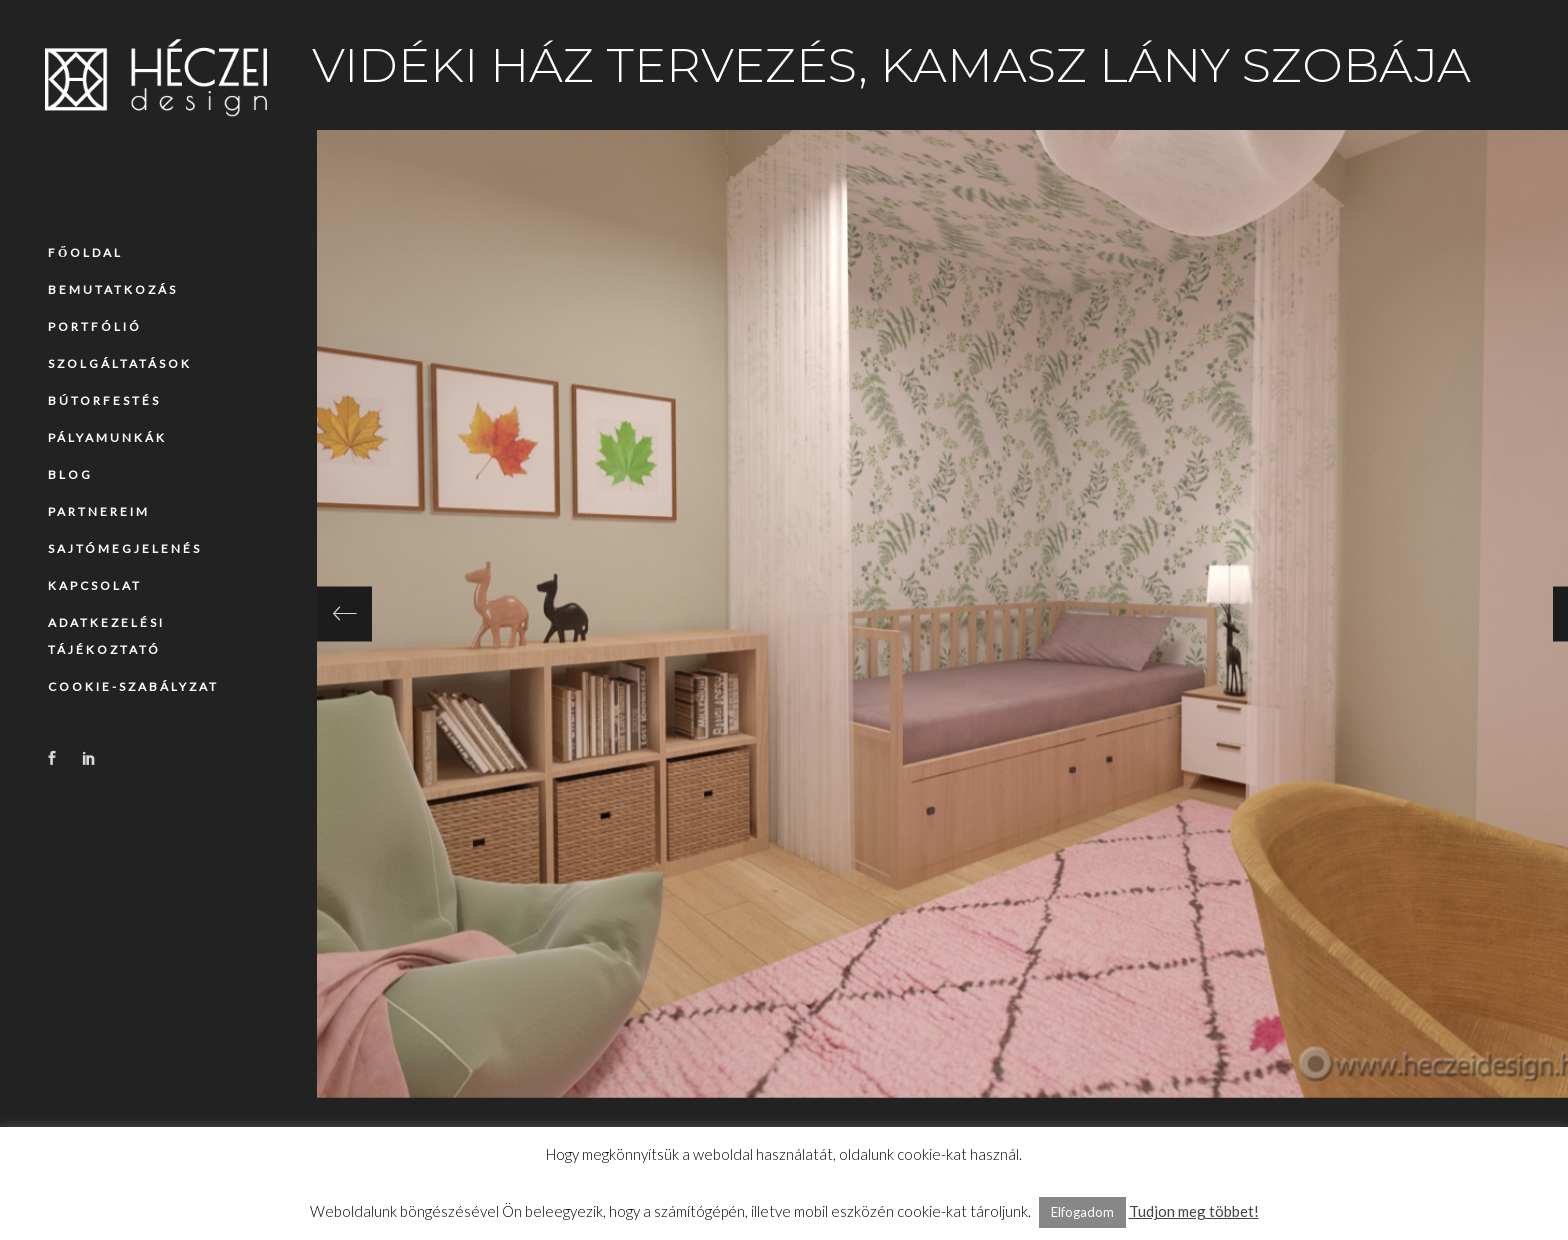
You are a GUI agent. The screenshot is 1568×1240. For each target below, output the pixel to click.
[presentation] (344, 613)
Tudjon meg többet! (1194, 1211)
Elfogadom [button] (1082, 1212)
